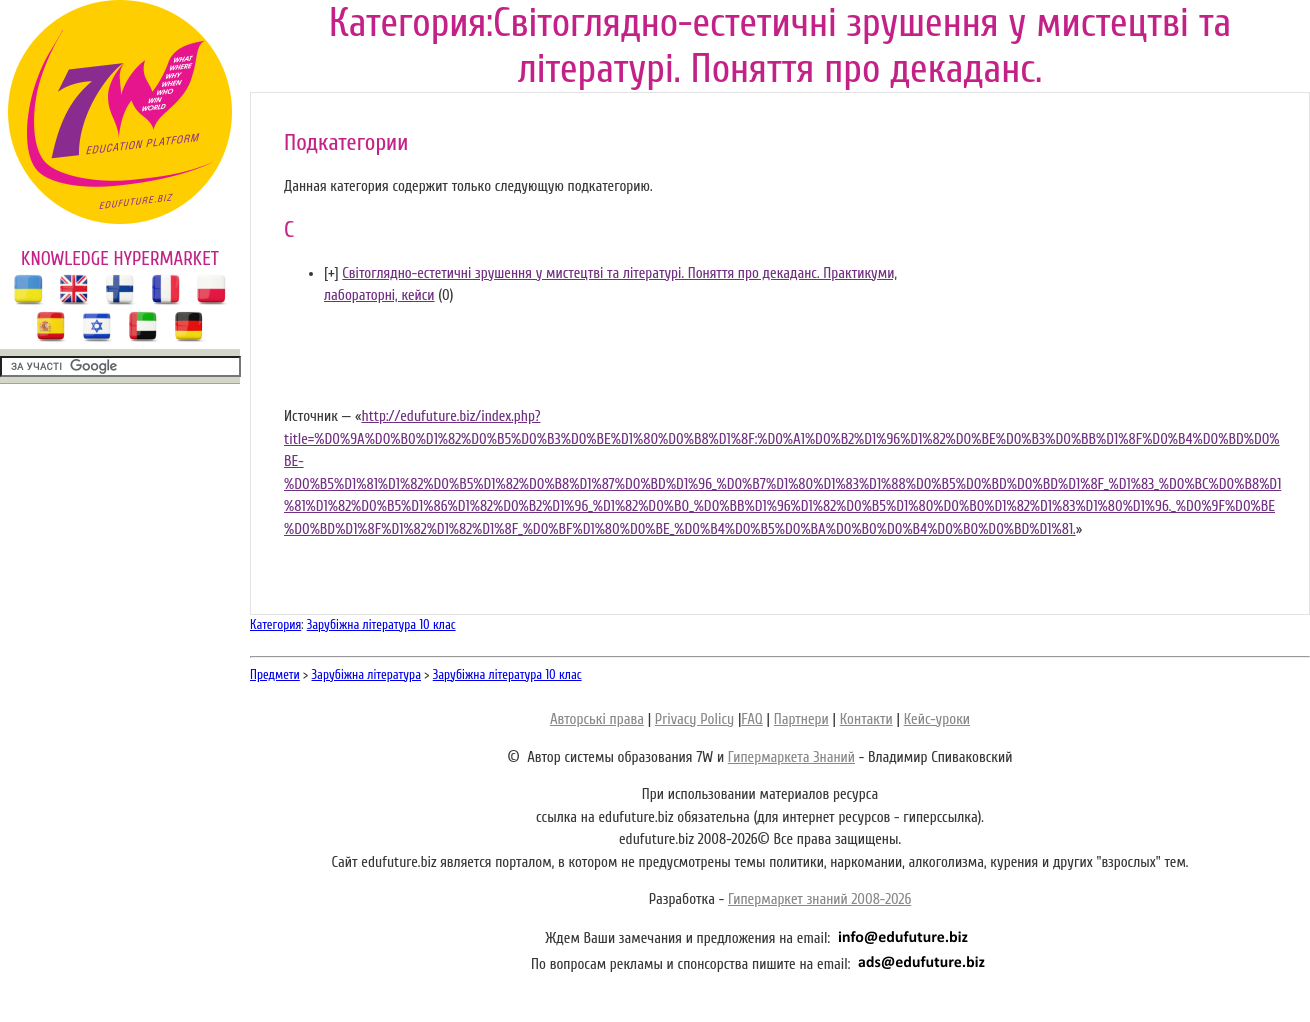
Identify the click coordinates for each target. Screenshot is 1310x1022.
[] (331, 273)
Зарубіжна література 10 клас (381, 624)
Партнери (801, 719)
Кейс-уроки (937, 719)
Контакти (866, 719)
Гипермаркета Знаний (791, 757)
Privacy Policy (694, 719)
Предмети (275, 674)
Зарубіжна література (367, 674)
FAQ (751, 719)
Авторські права (597, 719)
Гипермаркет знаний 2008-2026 (819, 899)
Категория (275, 624)
